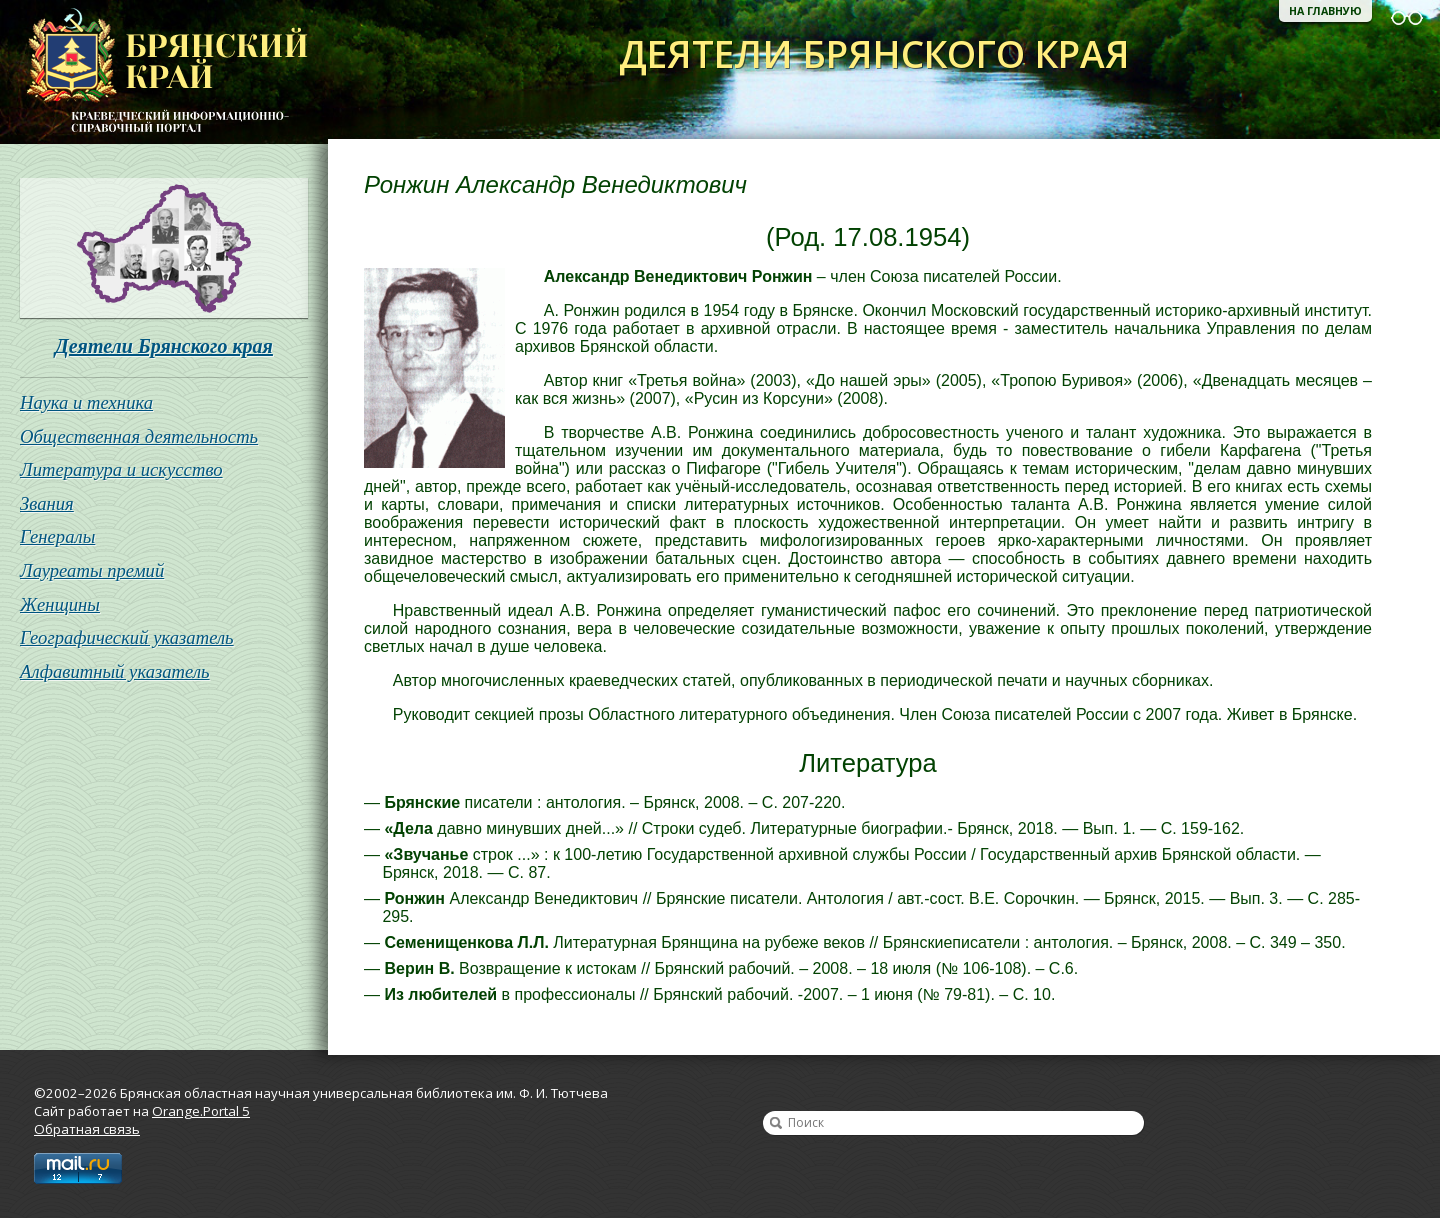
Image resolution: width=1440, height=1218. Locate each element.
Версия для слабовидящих (1407, 17)
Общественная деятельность (139, 436)
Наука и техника (86, 402)
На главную (1325, 11)
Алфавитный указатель (115, 671)
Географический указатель (127, 637)
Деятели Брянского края (164, 346)
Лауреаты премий (92, 570)
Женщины (60, 604)
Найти (776, 1123)
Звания (47, 503)
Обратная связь (87, 1129)
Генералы (57, 536)
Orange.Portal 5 (201, 1111)
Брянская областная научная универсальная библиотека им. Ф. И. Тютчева (154, 72)
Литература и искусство (121, 469)
